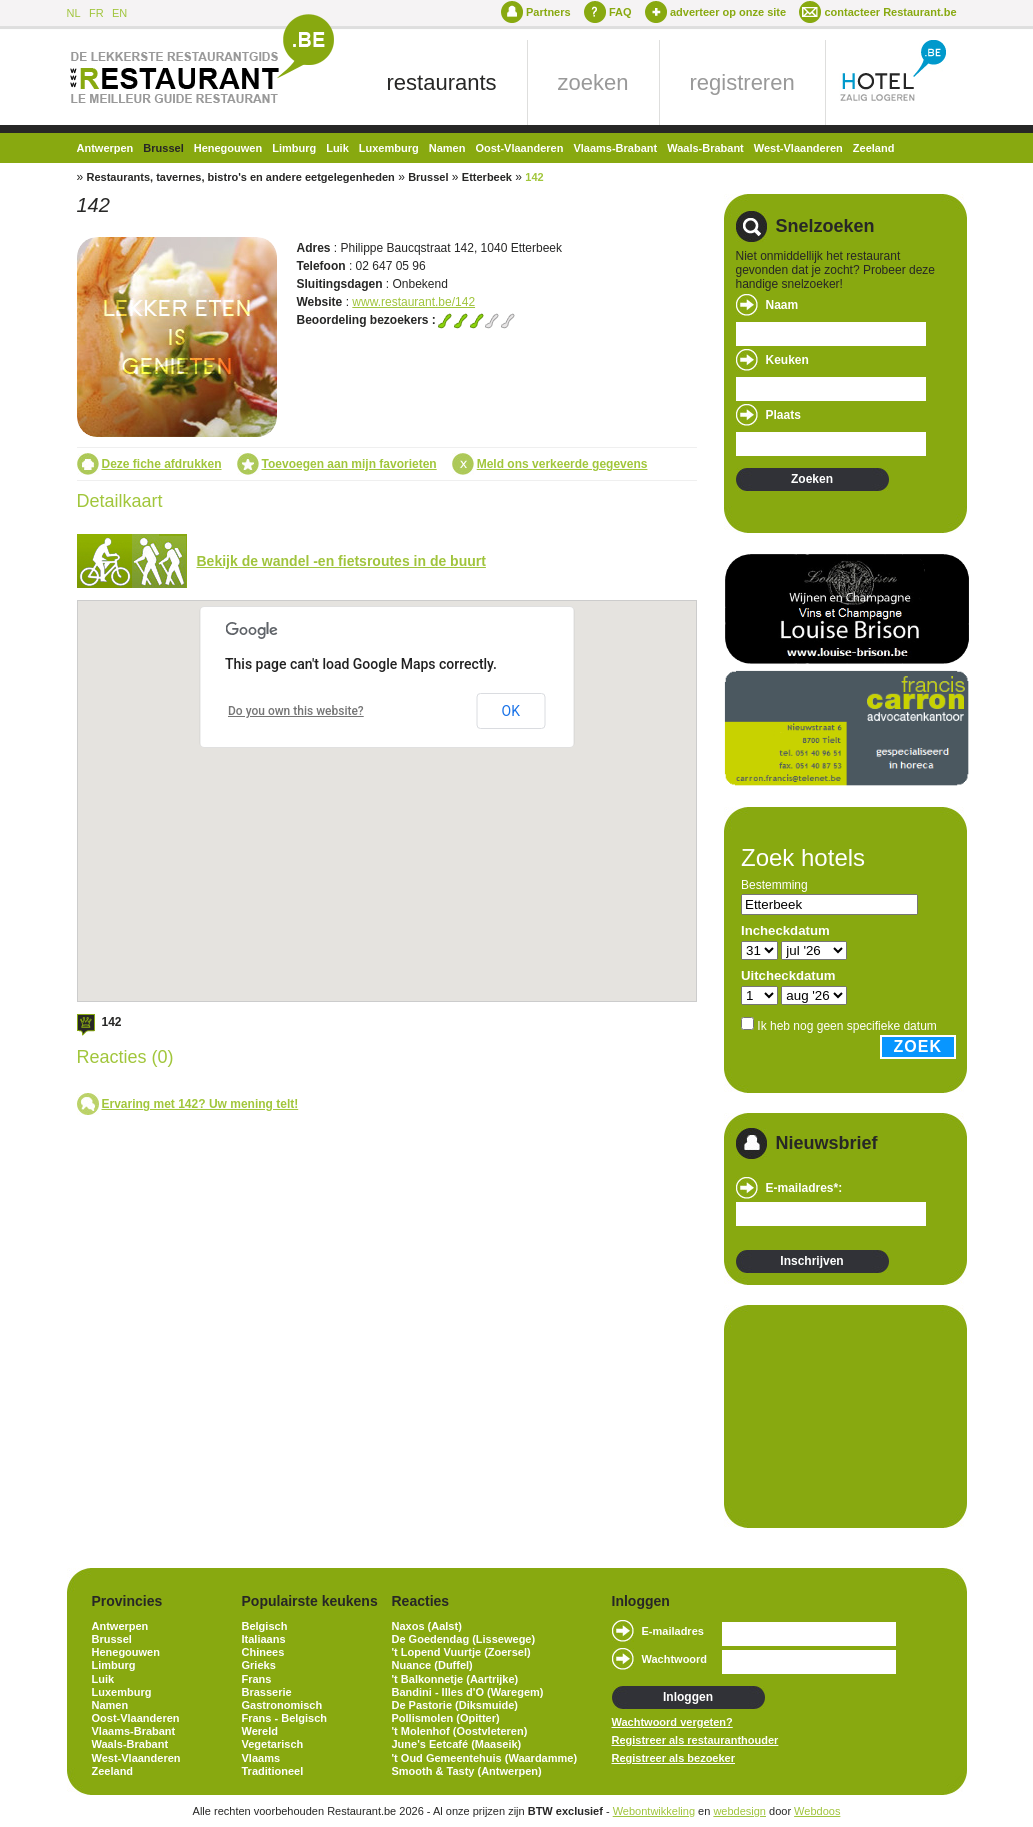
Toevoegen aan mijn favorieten (349, 464)
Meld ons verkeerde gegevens (562, 464)
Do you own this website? (296, 711)
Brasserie (267, 1692)
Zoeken (812, 479)
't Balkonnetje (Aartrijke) (455, 1679)
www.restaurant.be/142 (413, 302)
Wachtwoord (675, 1659)
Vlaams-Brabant (615, 148)
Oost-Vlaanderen (519, 148)
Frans (257, 1679)
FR (96, 13)
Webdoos (817, 1811)
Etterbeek (487, 177)
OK (511, 711)
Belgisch (265, 1626)
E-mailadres (673, 1631)
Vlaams (261, 1758)
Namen (447, 148)
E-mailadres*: (804, 1188)
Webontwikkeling (654, 1811)
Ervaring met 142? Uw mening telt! (200, 1104)
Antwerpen (105, 148)
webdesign (739, 1811)
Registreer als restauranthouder (695, 1740)
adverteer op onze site (728, 12)
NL (74, 13)
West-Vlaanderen (798, 148)
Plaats (783, 415)
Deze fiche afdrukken (162, 464)
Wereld (260, 1731)
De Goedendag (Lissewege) (464, 1639)
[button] (447, 781)
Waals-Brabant (705, 148)
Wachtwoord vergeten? (672, 1722)
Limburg (294, 148)
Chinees (263, 1652)
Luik (337, 148)
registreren (742, 82)
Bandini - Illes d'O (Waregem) (468, 1692)
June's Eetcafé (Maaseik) (457, 1744)
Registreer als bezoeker (674, 1758)
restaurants (442, 82)
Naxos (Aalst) (427, 1626)
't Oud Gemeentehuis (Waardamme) (485, 1758)
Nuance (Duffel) (432, 1665)
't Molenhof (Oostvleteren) (460, 1731)
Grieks (259, 1665)
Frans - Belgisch (285, 1718)
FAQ (620, 12)
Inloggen (688, 1697)
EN (119, 13)
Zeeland (874, 148)
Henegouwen (228, 148)
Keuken (787, 360)
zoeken (593, 82)
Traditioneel (273, 1771)
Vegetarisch (273, 1744)
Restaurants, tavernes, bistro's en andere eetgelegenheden (241, 177)
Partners (548, 12)
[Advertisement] (836, 1415)
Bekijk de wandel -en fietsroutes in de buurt (341, 561)
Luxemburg (389, 148)
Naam (782, 305)
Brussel (163, 148)
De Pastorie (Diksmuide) (455, 1705)
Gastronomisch (282, 1705)
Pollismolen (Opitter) (446, 1718)
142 (534, 177)
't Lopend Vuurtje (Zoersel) (461, 1652)
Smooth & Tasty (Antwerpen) (467, 1771)
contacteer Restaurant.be (890, 12)
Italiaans (264, 1639)
